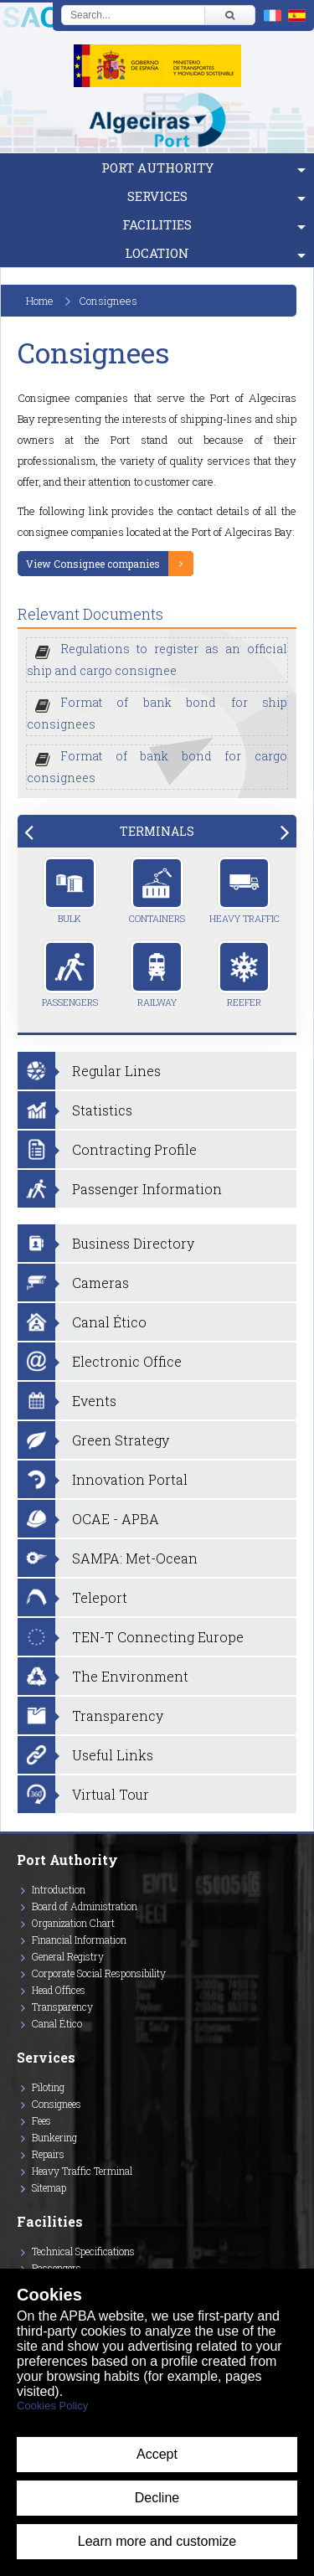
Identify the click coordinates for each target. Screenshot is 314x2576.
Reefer (244, 974)
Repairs (48, 2154)
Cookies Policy (52, 2405)
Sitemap (49, 2187)
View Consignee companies (93, 563)
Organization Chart (73, 1922)
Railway (157, 974)
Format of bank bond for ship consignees (157, 713)
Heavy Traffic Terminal (82, 2170)
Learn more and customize (157, 2541)
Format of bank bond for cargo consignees (157, 767)
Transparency (62, 2006)
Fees (41, 2120)
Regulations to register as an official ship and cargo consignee (157, 659)
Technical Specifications (83, 2251)
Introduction (58, 1889)
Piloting (48, 2087)
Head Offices (58, 1989)
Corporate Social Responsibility (99, 1973)
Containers (157, 890)
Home (40, 300)
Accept (157, 2454)
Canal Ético (57, 2023)
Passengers (70, 974)
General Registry (68, 1956)
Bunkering (54, 2137)
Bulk (70, 890)
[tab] (157, 831)
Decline (157, 2498)
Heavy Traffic (244, 890)
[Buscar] (229, 15)
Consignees (56, 2103)
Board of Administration (84, 1906)
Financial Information (79, 1939)
